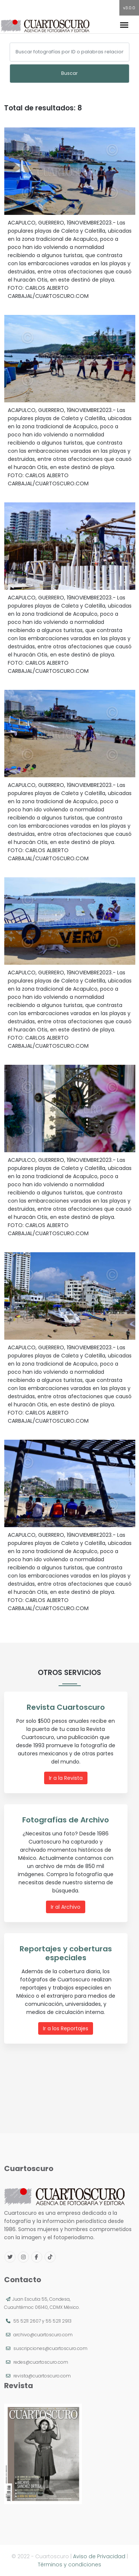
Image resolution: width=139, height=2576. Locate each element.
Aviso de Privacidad (99, 2556)
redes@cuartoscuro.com (40, 2362)
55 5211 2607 (27, 2321)
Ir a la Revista (66, 1778)
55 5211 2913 (59, 2321)
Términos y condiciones (69, 2564)
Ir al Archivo (65, 1907)
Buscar (69, 73)
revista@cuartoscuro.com (42, 2376)
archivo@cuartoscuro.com (43, 2334)
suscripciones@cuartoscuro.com (50, 2348)
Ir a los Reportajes (65, 2028)
